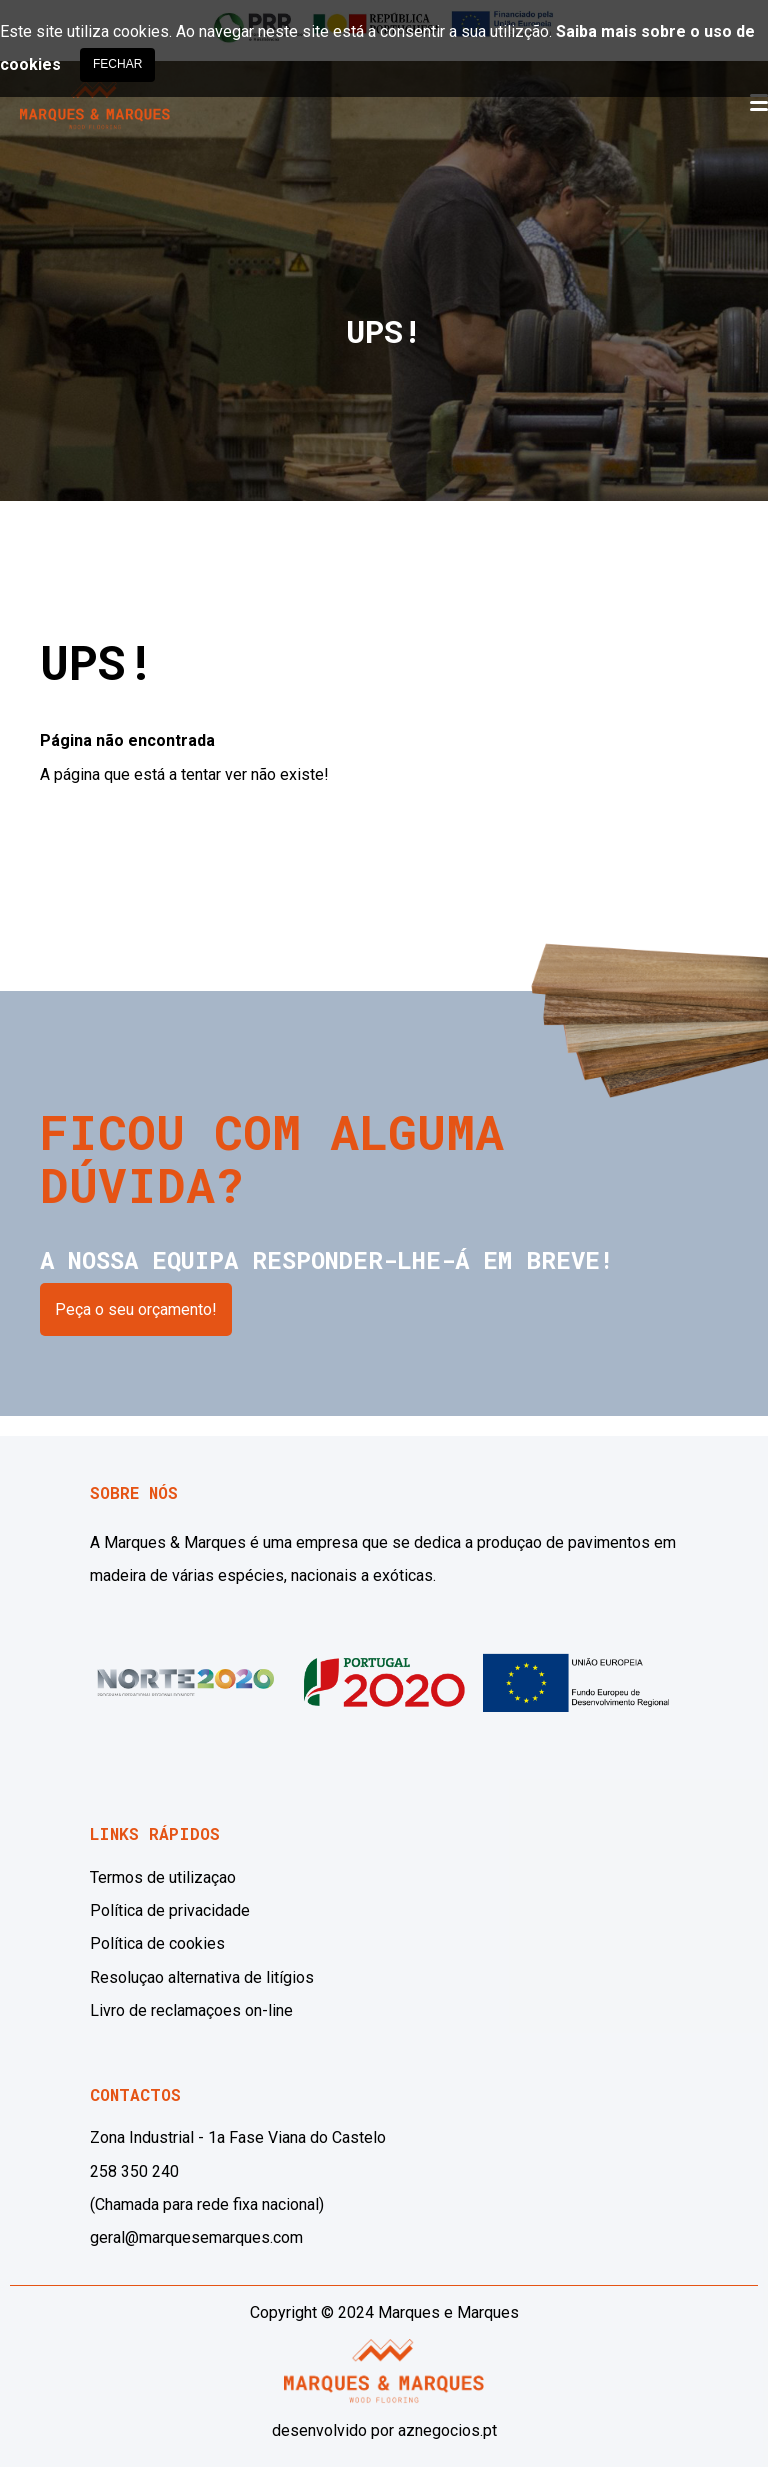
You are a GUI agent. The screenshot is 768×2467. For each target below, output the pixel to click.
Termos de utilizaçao (163, 1877)
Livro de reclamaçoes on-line (191, 2010)
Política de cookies (157, 1943)
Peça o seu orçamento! (136, 1309)
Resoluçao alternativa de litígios (202, 1977)
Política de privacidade (170, 1910)
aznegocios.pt (447, 2430)
